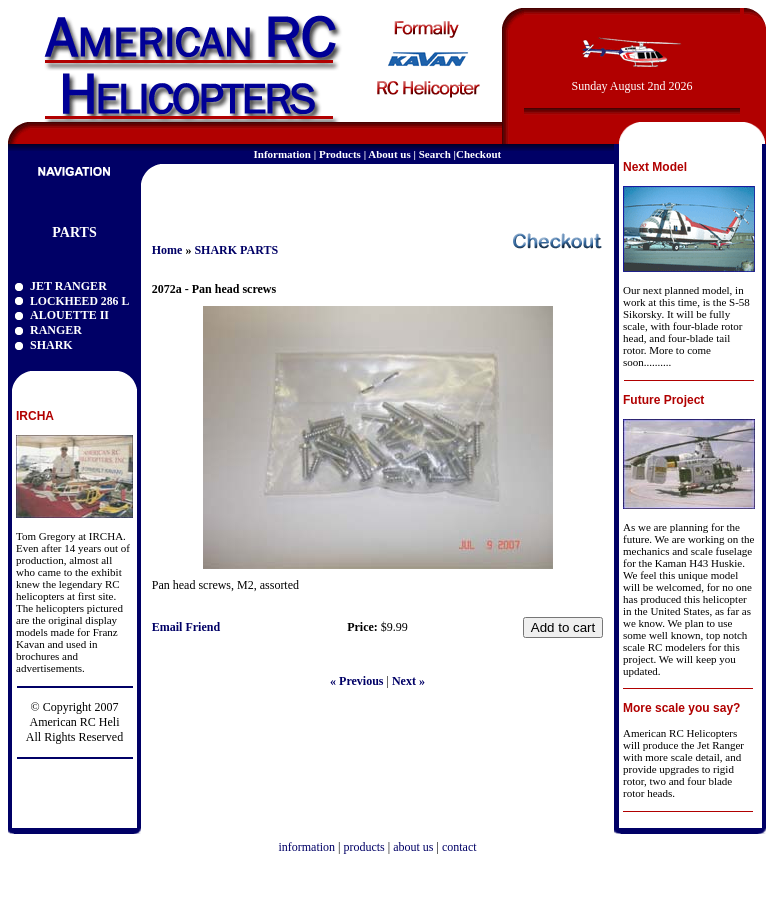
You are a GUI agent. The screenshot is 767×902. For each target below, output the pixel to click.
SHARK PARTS (236, 250)
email (584, 194)
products (363, 847)
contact (459, 847)
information (306, 847)
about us (413, 847)
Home (167, 250)
